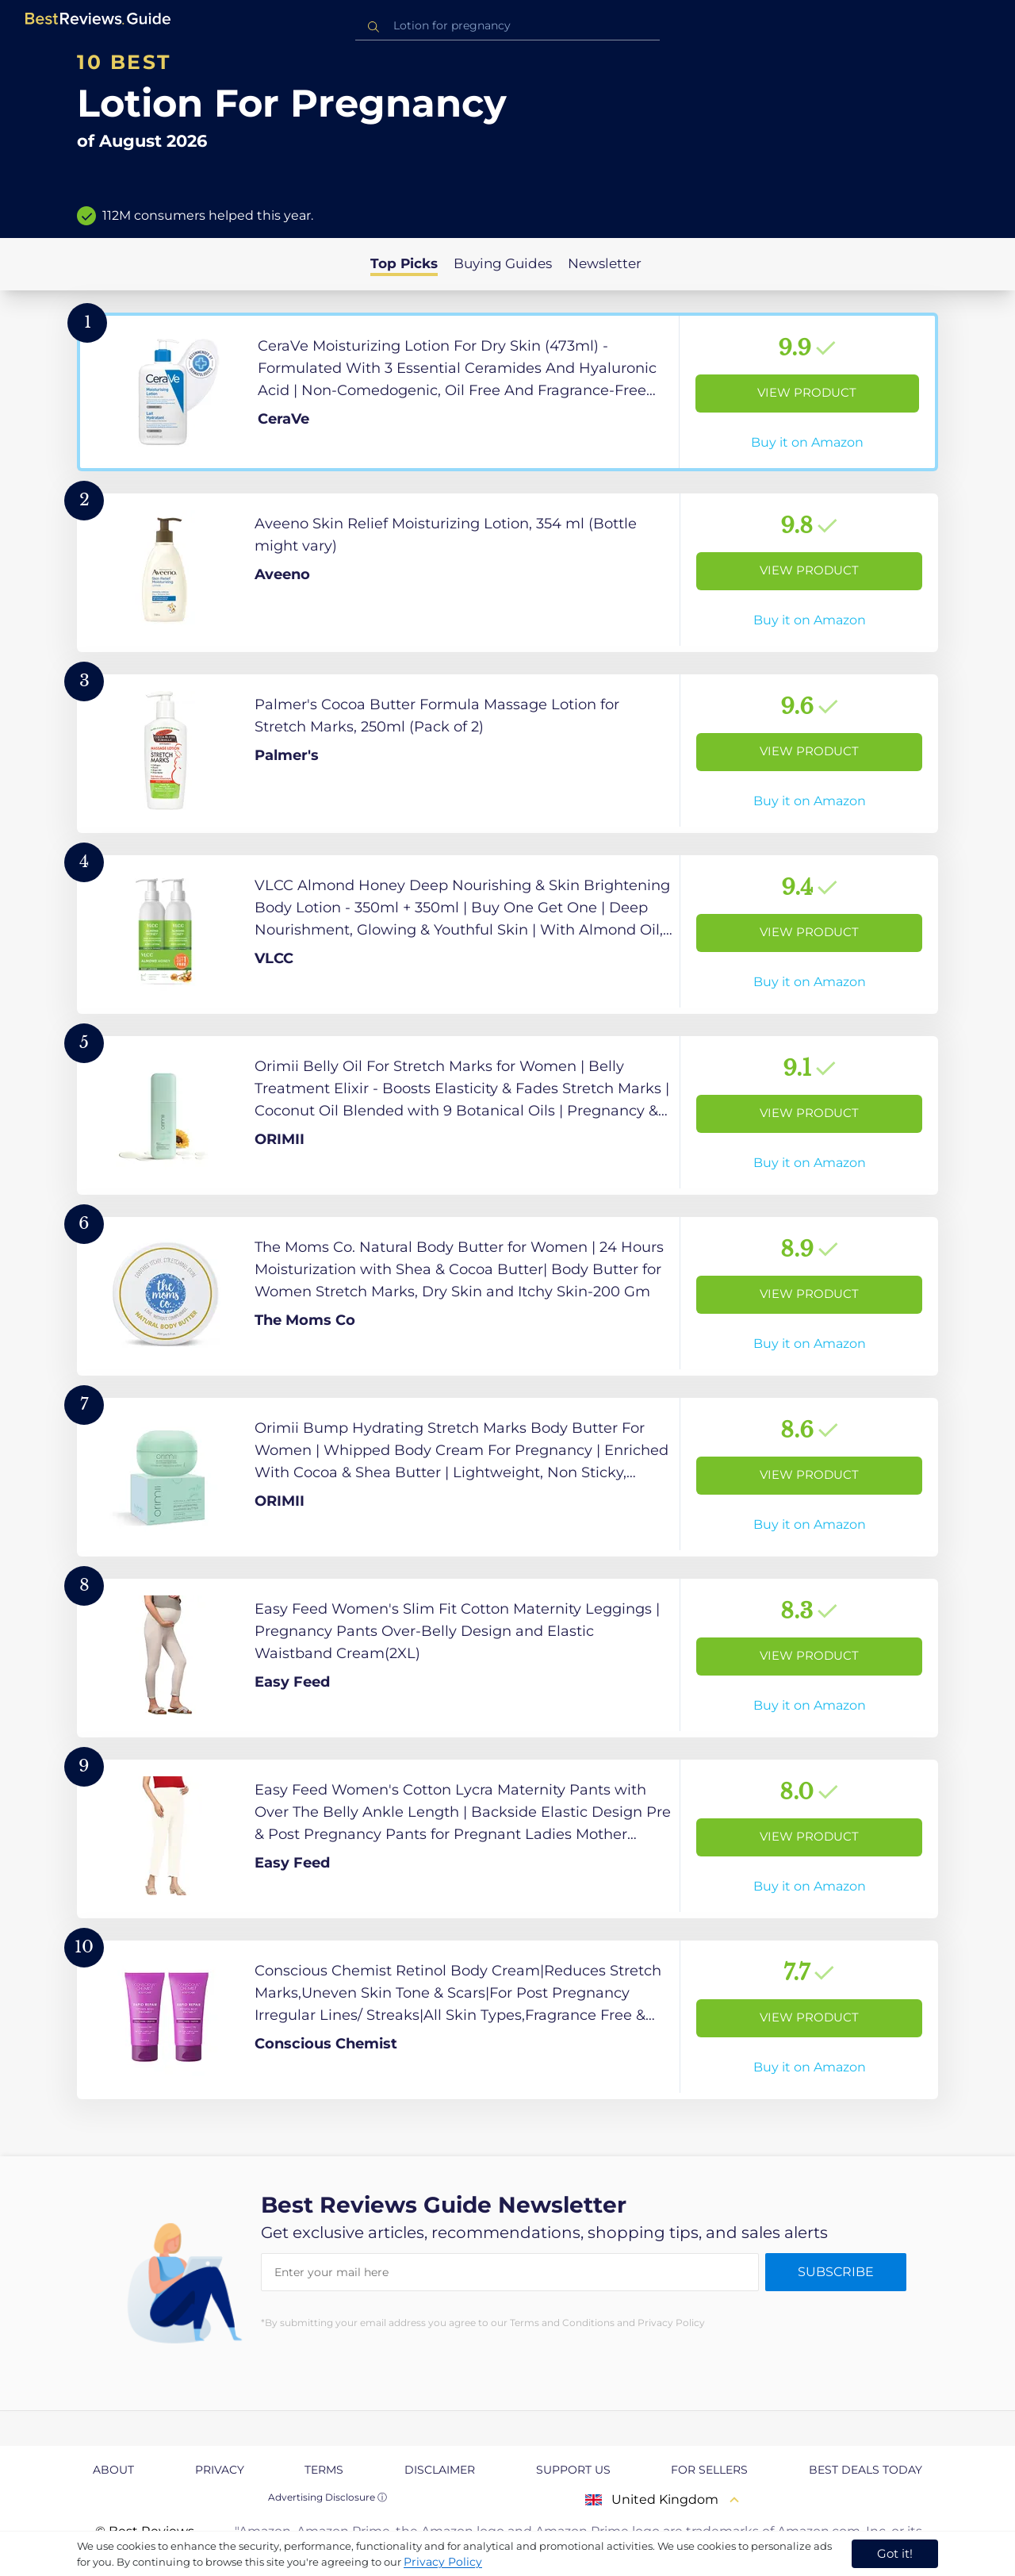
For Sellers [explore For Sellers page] (709, 2470)
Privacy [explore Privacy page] (219, 2470)
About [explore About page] (113, 2470)
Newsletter (605, 263)
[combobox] (507, 25)
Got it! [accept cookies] (895, 2553)
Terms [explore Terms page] (323, 2470)
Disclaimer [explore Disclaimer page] (439, 2470)
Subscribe (836, 2271)
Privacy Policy (443, 2562)
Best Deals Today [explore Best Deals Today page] (865, 2470)
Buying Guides (503, 263)
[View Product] (507, 392)
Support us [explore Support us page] (573, 2470)
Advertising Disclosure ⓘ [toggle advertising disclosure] (327, 2497)
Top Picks (404, 263)
